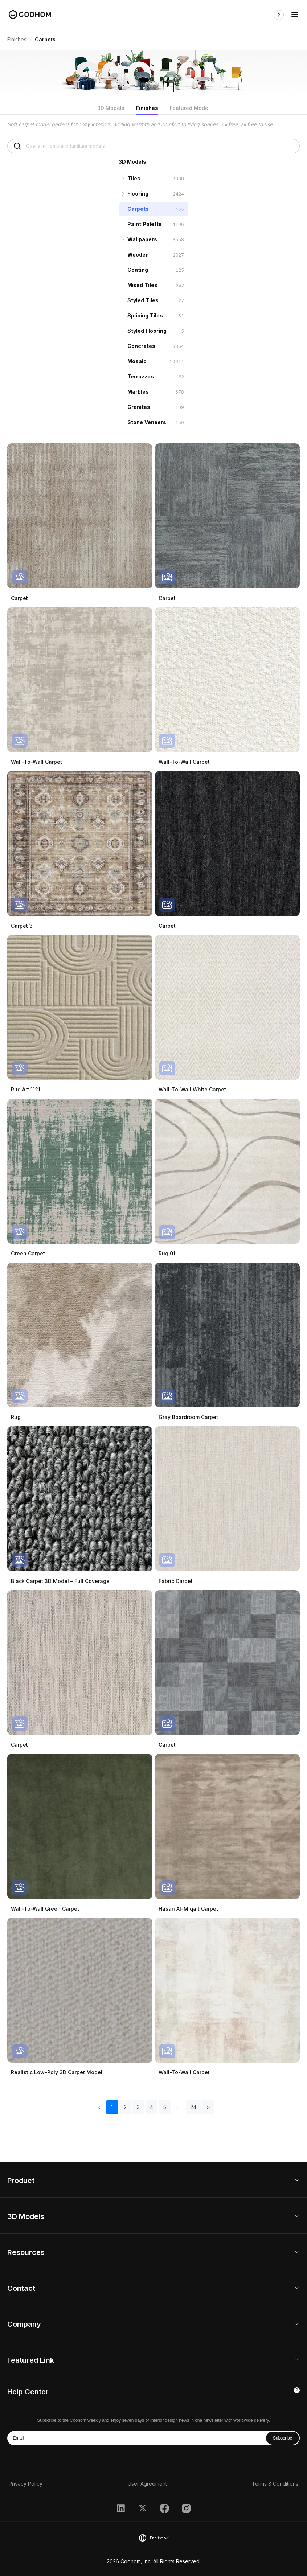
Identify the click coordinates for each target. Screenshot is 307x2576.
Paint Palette (144, 224)
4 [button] (151, 2107)
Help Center (28, 2391)
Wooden (138, 254)
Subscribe (282, 2438)
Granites (138, 407)
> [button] (208, 2107)
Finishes (16, 39)
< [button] (99, 2107)
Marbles (138, 392)
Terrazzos (140, 376)
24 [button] (193, 2107)
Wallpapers (142, 239)
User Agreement (147, 2484)
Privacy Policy (25, 2484)
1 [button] (112, 2107)
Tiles (133, 178)
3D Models (110, 108)
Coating (137, 270)
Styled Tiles (143, 300)
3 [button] (138, 2107)
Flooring (137, 193)
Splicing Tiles (145, 315)
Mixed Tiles (142, 285)
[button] (178, 2107)
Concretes (141, 346)
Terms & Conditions (275, 2484)
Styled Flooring (147, 331)
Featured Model (190, 108)
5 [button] (164, 2107)
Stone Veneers (146, 422)
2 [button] (125, 2107)
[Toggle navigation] (294, 14)
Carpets (138, 209)
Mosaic (137, 361)
